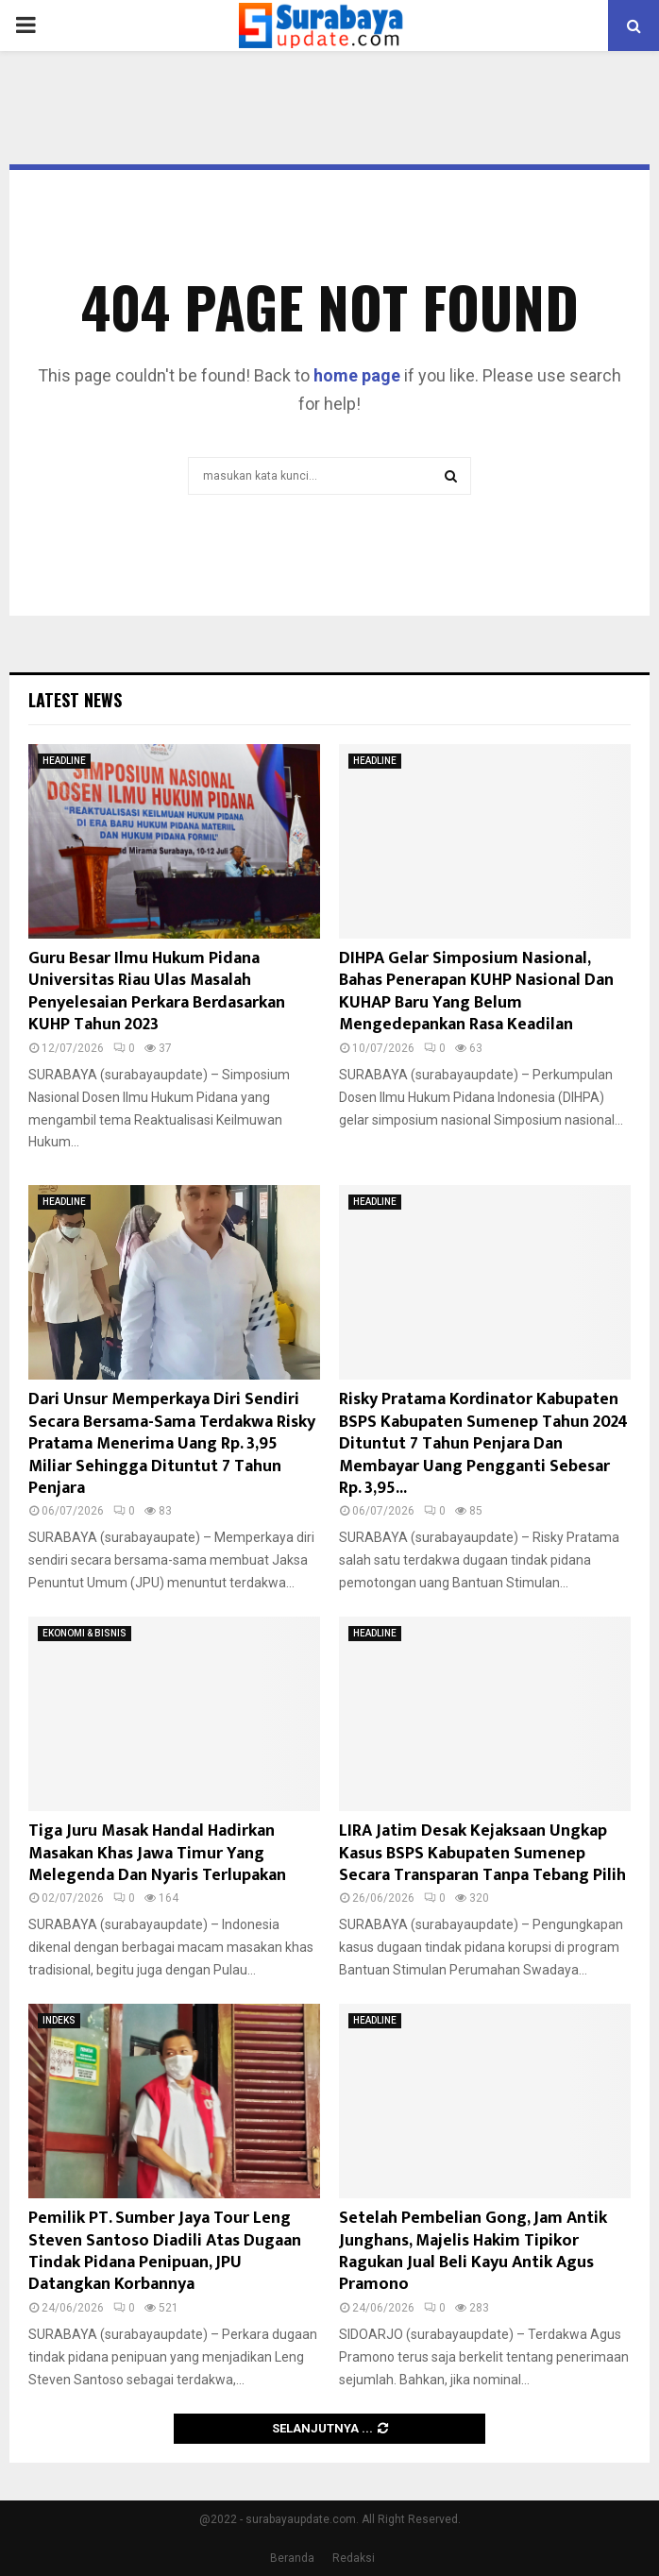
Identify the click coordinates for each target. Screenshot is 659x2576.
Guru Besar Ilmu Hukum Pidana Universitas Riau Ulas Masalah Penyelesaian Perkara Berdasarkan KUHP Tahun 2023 (156, 991)
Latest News (75, 699)
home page (356, 375)
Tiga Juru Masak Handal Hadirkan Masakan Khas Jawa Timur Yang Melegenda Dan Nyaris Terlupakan (157, 1853)
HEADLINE (64, 760)
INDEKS (59, 2020)
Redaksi (353, 2558)
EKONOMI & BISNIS (84, 1633)
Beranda (292, 2558)
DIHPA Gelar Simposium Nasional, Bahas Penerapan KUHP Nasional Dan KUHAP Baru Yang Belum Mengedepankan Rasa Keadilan (476, 991)
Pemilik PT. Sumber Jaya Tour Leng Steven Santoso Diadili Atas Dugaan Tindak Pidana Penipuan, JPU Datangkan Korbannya (164, 2251)
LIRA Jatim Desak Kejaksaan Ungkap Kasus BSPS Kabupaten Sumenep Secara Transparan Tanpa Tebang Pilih (482, 1853)
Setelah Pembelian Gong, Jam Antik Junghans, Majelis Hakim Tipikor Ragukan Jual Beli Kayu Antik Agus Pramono (473, 2251)
